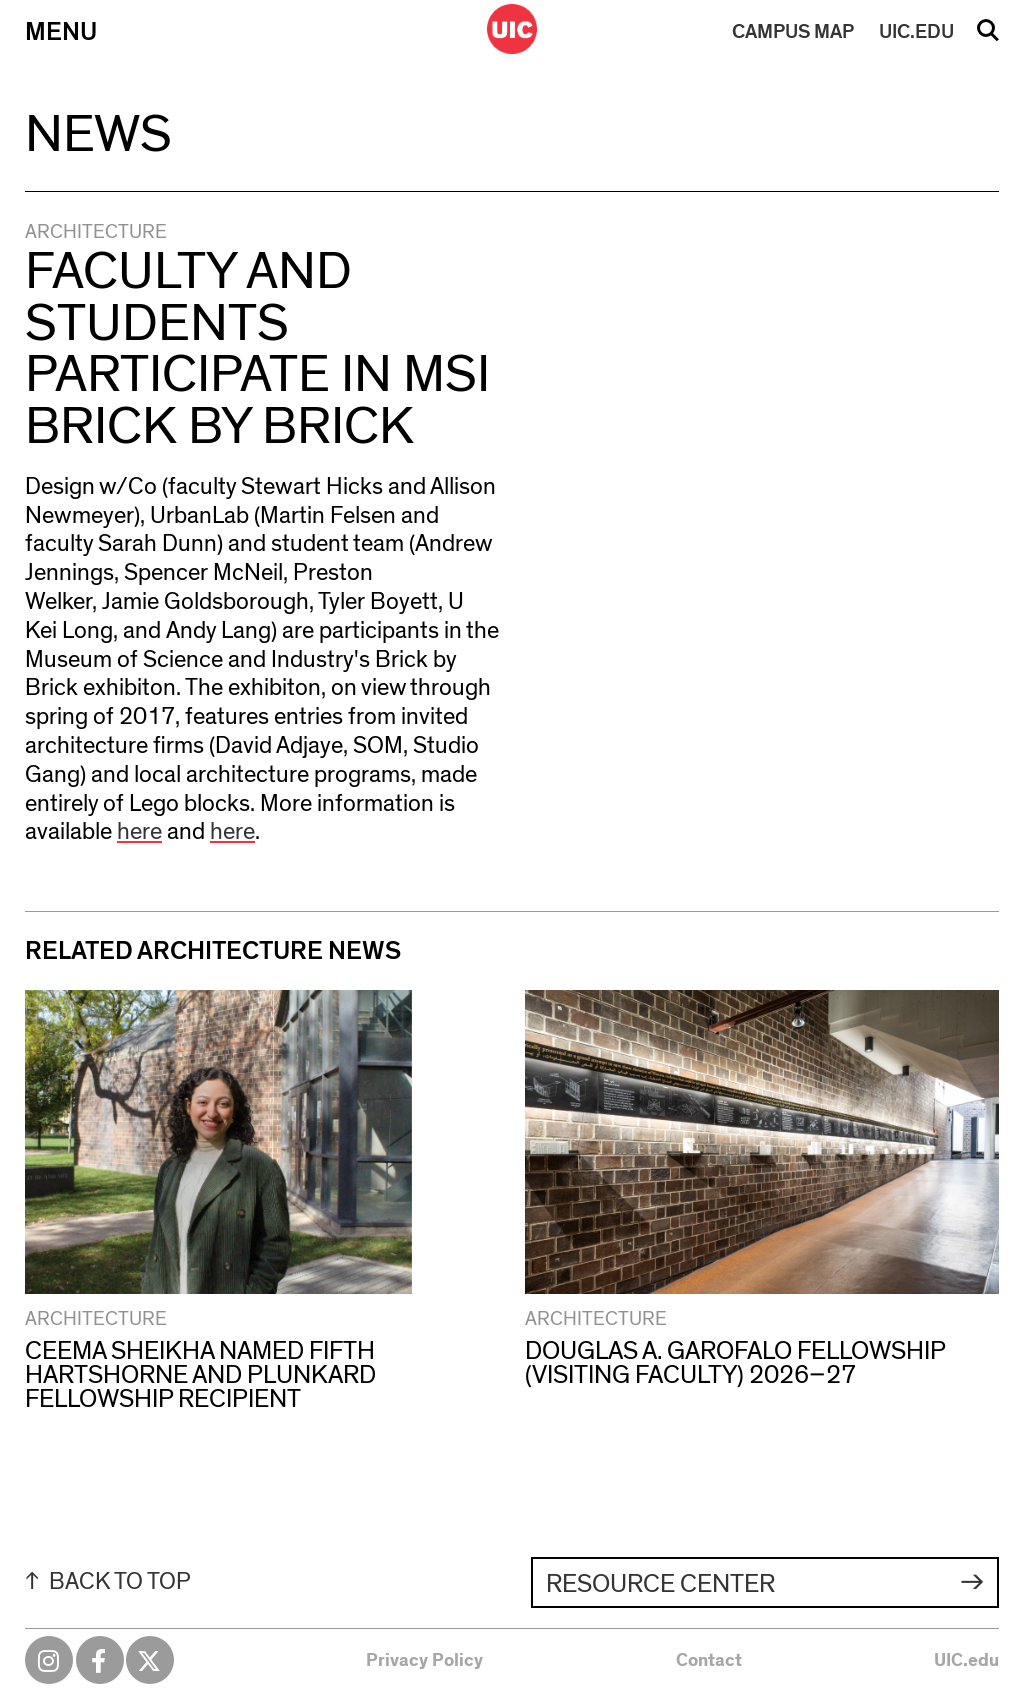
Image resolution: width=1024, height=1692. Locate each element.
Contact (709, 1661)
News (98, 135)
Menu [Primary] (61, 32)
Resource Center (660, 1584)
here (139, 832)
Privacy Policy (424, 1661)
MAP (793, 32)
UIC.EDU (916, 32)
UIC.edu (966, 1661)
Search (988, 37)
